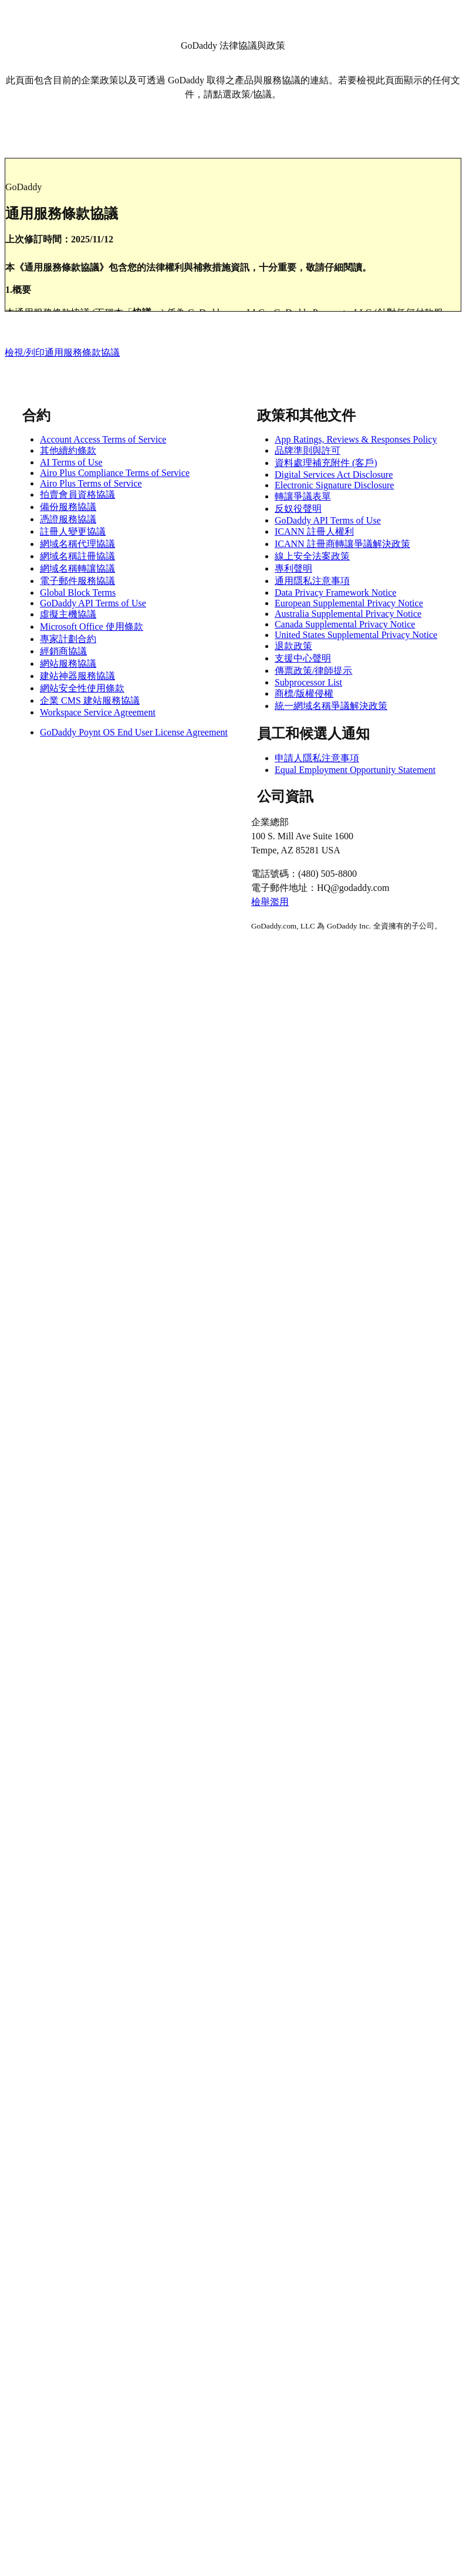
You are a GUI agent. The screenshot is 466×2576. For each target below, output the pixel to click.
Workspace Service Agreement (98, 712)
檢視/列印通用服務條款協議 (62, 352)
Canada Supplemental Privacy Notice (345, 624)
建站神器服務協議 (77, 676)
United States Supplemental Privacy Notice (356, 635)
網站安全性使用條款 (82, 688)
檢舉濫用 (270, 902)
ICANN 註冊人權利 (314, 531)
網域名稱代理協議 (77, 544)
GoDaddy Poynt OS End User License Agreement (134, 732)
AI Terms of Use (71, 462)
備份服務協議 (68, 507)
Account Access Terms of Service (103, 439)
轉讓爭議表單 (303, 496)
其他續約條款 (68, 450)
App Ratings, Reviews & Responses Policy (356, 439)
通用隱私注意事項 (312, 581)
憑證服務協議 (68, 519)
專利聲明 (293, 568)
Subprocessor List (308, 682)
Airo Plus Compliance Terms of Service (115, 473)
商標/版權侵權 (304, 693)
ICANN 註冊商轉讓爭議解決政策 (342, 544)
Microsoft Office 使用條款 (91, 627)
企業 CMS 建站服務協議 (90, 700)
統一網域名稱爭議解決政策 (331, 706)
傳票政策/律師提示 (313, 671)
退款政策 (293, 646)
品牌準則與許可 (307, 450)
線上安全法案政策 (312, 556)
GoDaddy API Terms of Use (93, 603)
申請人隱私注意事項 (317, 758)
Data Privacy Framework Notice (335, 592)
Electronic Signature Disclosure (334, 485)
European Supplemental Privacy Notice (349, 603)
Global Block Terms (78, 592)
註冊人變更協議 (73, 531)
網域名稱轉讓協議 (77, 568)
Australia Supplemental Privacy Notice (348, 614)
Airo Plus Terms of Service (91, 483)
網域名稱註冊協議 (77, 556)
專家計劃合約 (68, 639)
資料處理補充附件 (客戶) (326, 463)
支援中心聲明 (303, 658)
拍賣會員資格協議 (77, 494)
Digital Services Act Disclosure (334, 475)
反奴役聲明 (298, 509)
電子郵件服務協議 (77, 581)
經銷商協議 (63, 651)
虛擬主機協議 (68, 614)
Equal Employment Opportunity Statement (355, 770)
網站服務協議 (68, 664)
